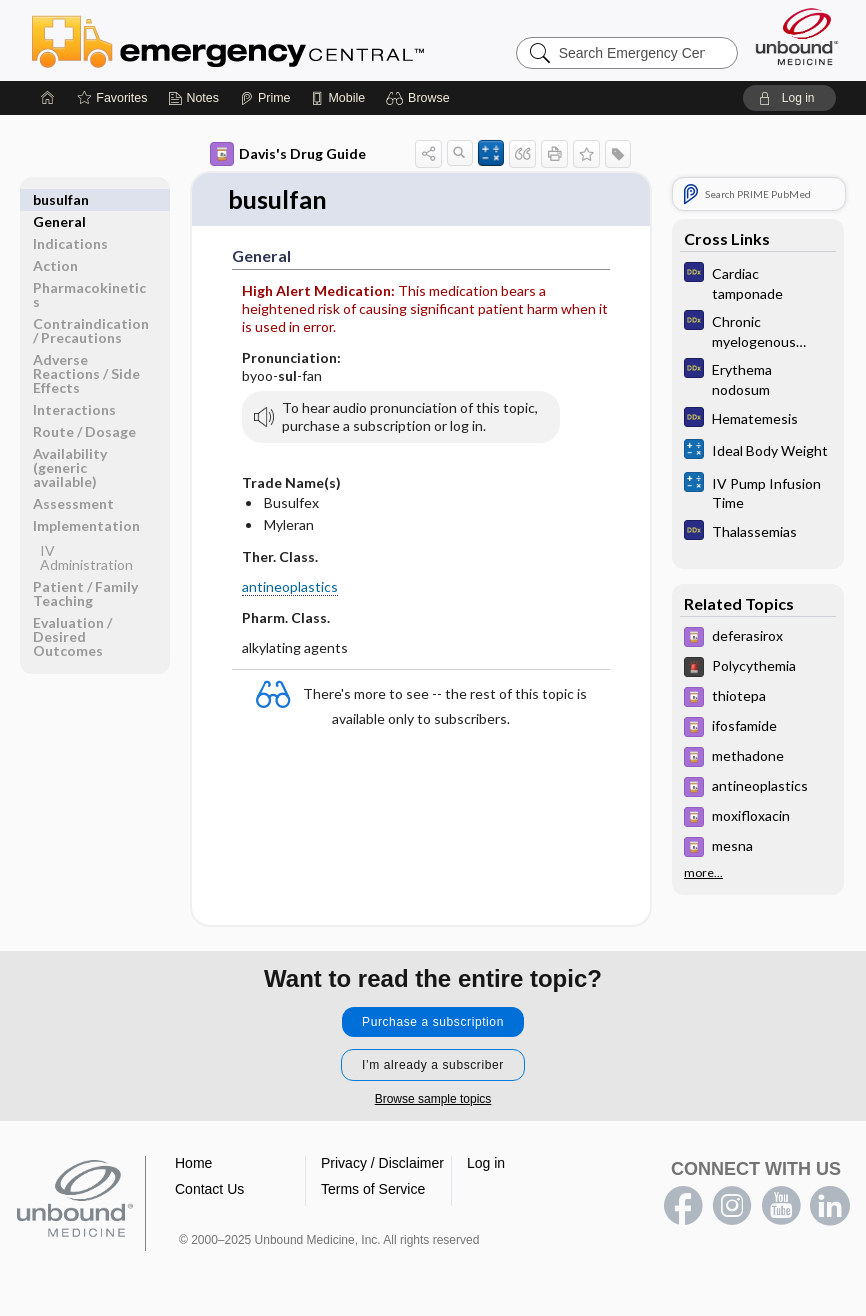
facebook (683, 1206)
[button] (420, 98)
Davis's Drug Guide (288, 154)
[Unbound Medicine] (797, 36)
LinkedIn (830, 1206)
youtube (781, 1206)
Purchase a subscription (433, 1022)
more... (703, 873)
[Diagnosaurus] (758, 282)
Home (193, 1163)
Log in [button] (486, 1163)
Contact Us (209, 1189)
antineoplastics (290, 587)
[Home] (48, 98)
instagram (732, 1206)
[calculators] (758, 451)
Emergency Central (280, 40)
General (59, 199)
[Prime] (265, 98)
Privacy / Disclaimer (382, 1163)
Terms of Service (373, 1189)
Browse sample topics (433, 1099)
